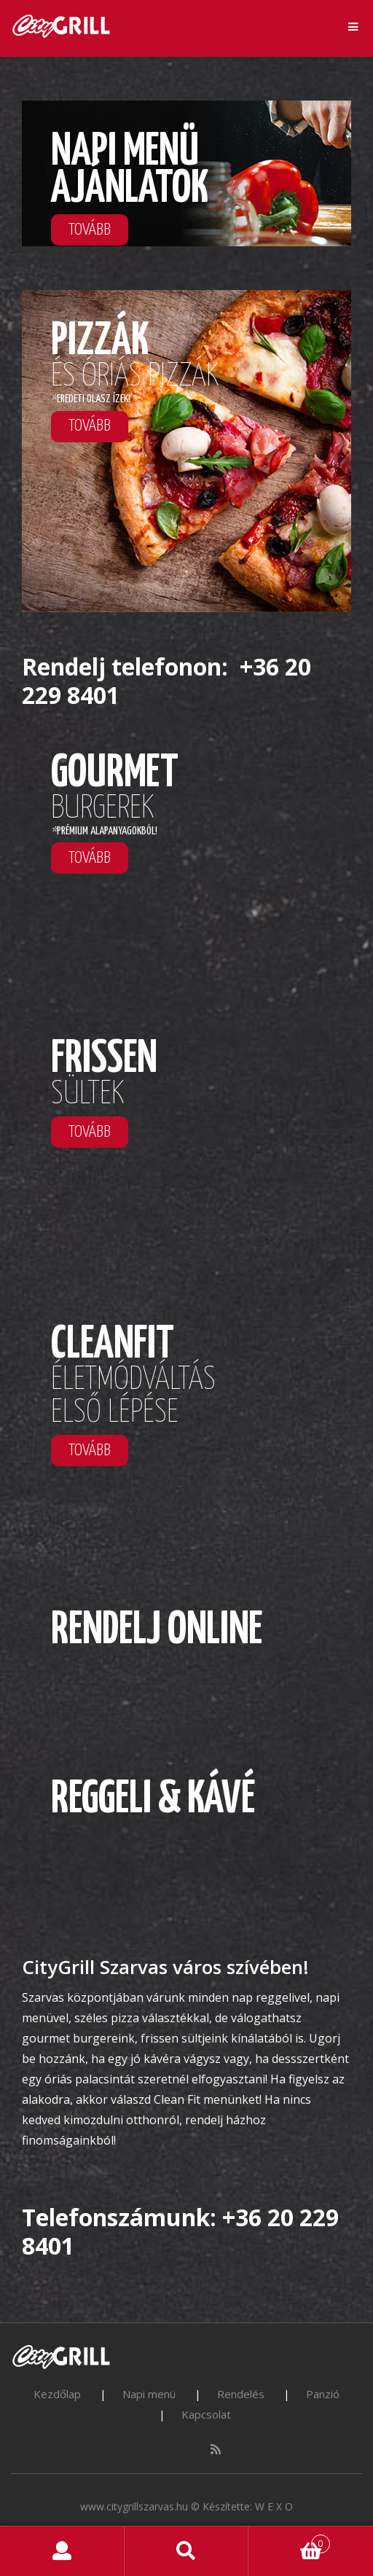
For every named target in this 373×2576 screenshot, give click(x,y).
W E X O (274, 2506)
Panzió (322, 2394)
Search (187, 2551)
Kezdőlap (57, 2394)
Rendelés (240, 2394)
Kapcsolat (206, 2414)
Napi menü (149, 2394)
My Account (62, 2551)
